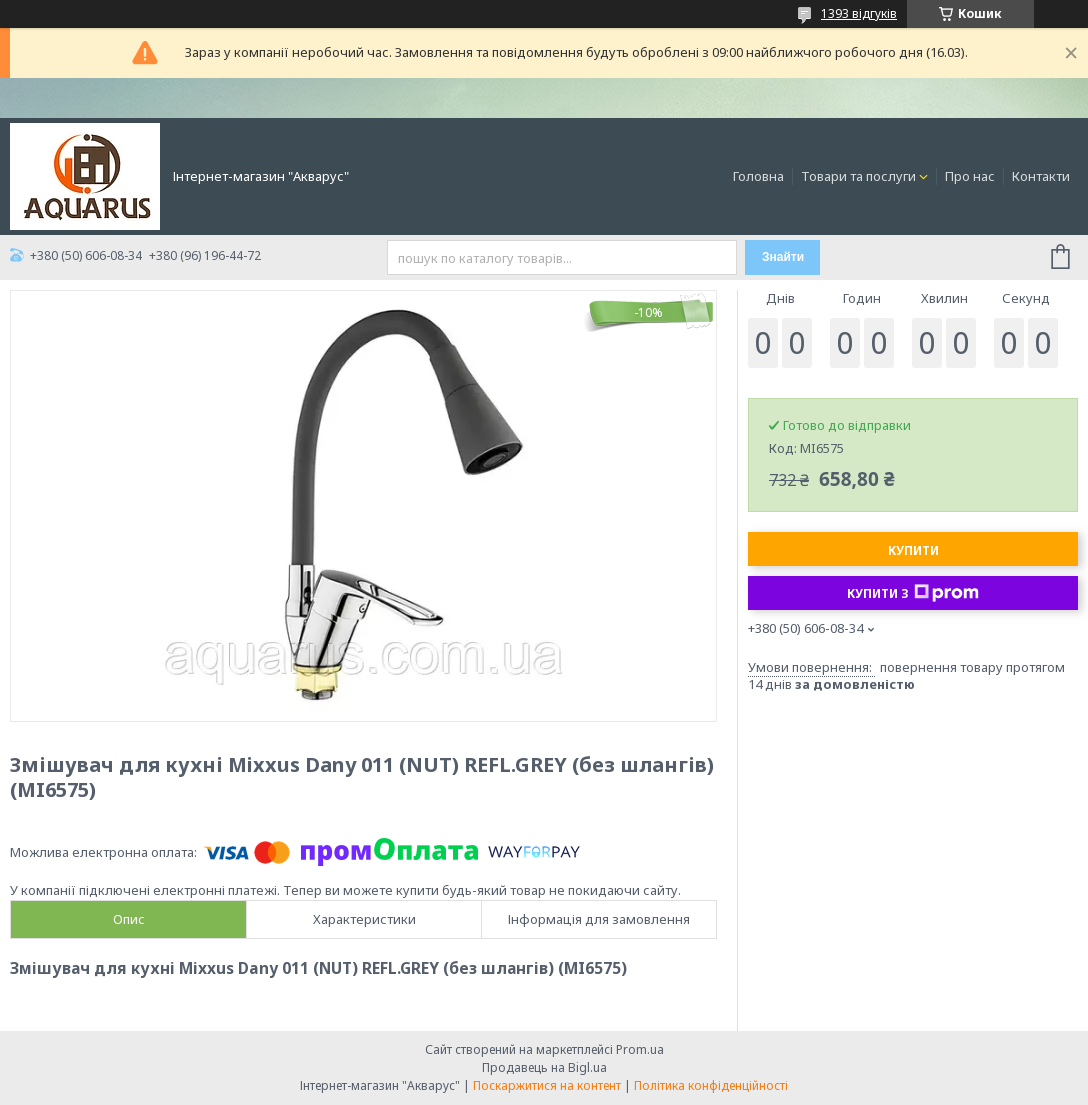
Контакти (1041, 176)
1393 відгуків (859, 13)
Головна (758, 176)
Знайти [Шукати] (783, 257)
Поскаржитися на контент (547, 1085)
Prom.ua (640, 1049)
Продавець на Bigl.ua (544, 1067)
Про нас (970, 176)
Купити (913, 550)
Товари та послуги (858, 176)
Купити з (913, 593)
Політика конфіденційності (711, 1085)
